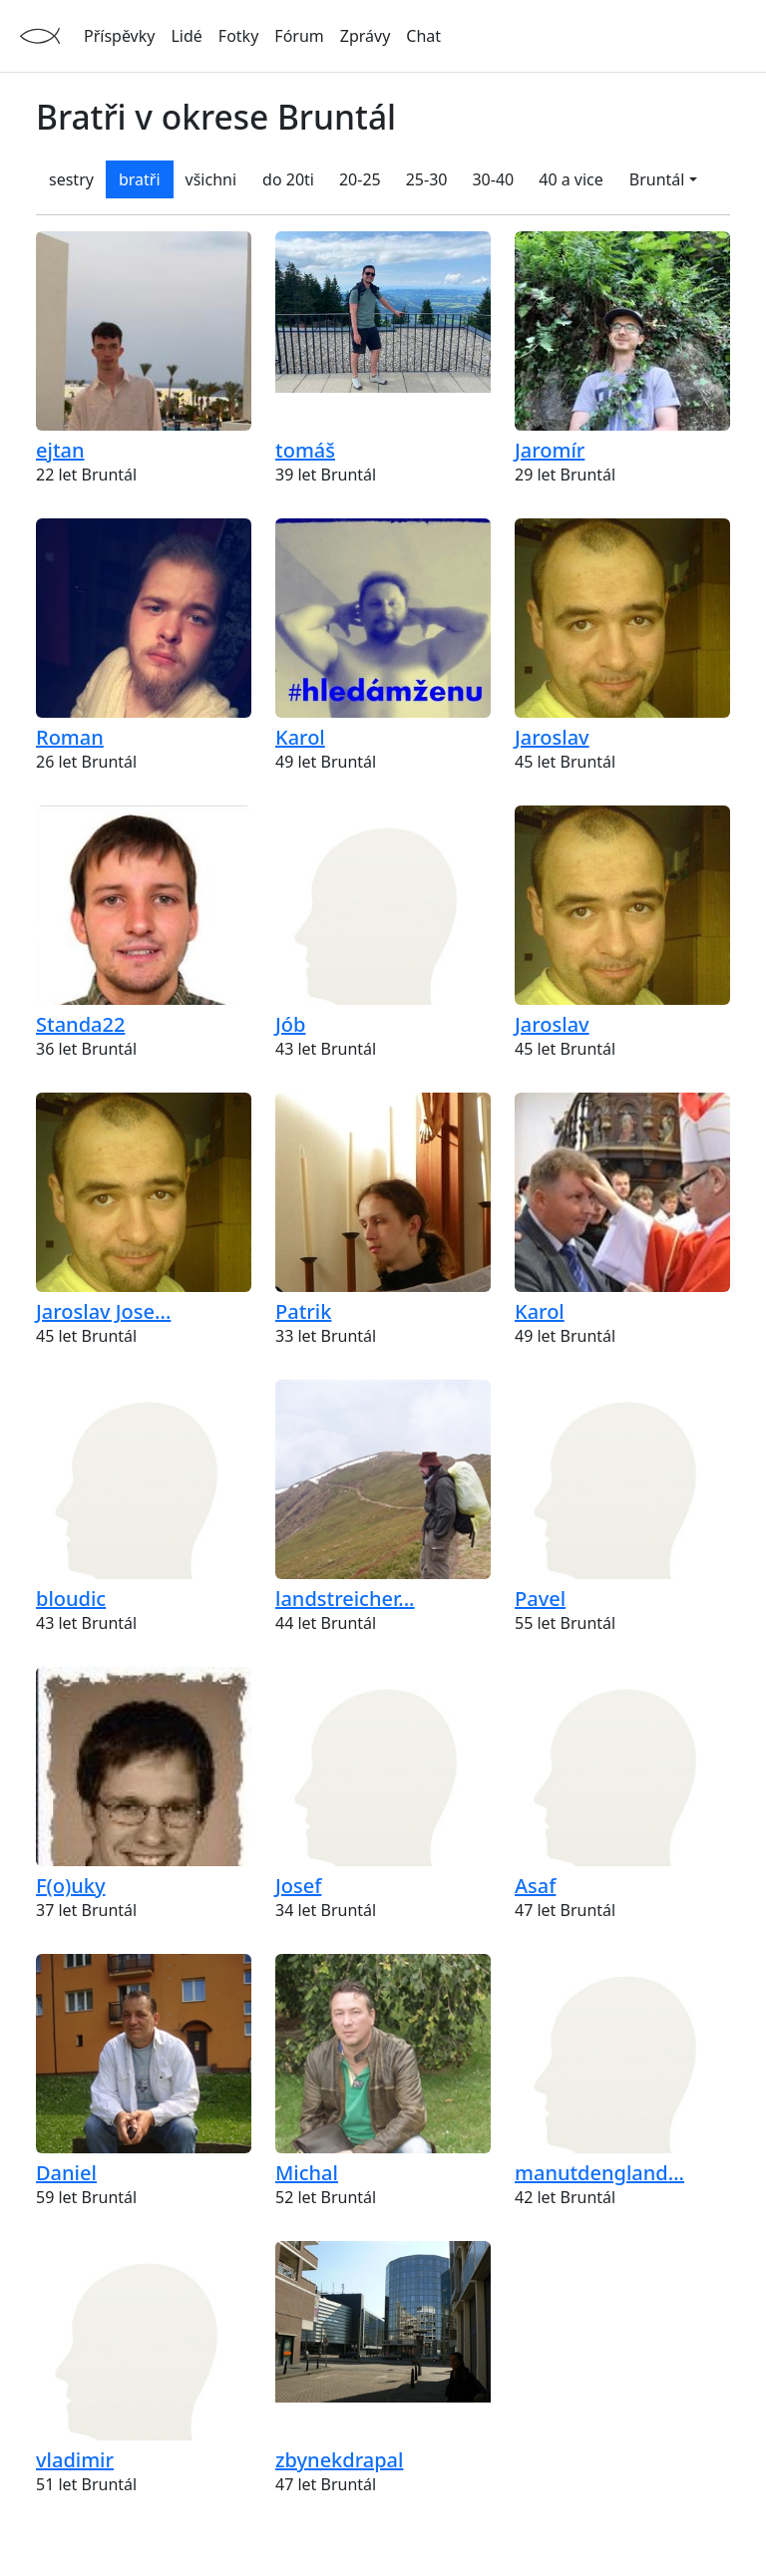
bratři (140, 179)
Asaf (535, 1885)
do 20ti (288, 179)
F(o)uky (71, 1885)
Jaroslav (552, 737)
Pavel (540, 1598)
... (103, 1311)
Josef (298, 1885)
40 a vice (571, 179)
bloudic (71, 1598)
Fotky (238, 36)
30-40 (493, 179)
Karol (300, 737)
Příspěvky (119, 36)
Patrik (303, 1311)
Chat (423, 36)
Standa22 (80, 1024)
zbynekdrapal (339, 2459)
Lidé (186, 36)
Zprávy (365, 36)
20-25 (360, 179)
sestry (71, 179)
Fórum (298, 36)
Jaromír (549, 450)
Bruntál (657, 179)
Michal (306, 2172)
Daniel (66, 2172)
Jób (290, 1024)
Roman (70, 737)
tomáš (305, 450)
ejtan (60, 450)
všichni (211, 179)
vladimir (75, 2459)
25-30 (427, 179)
